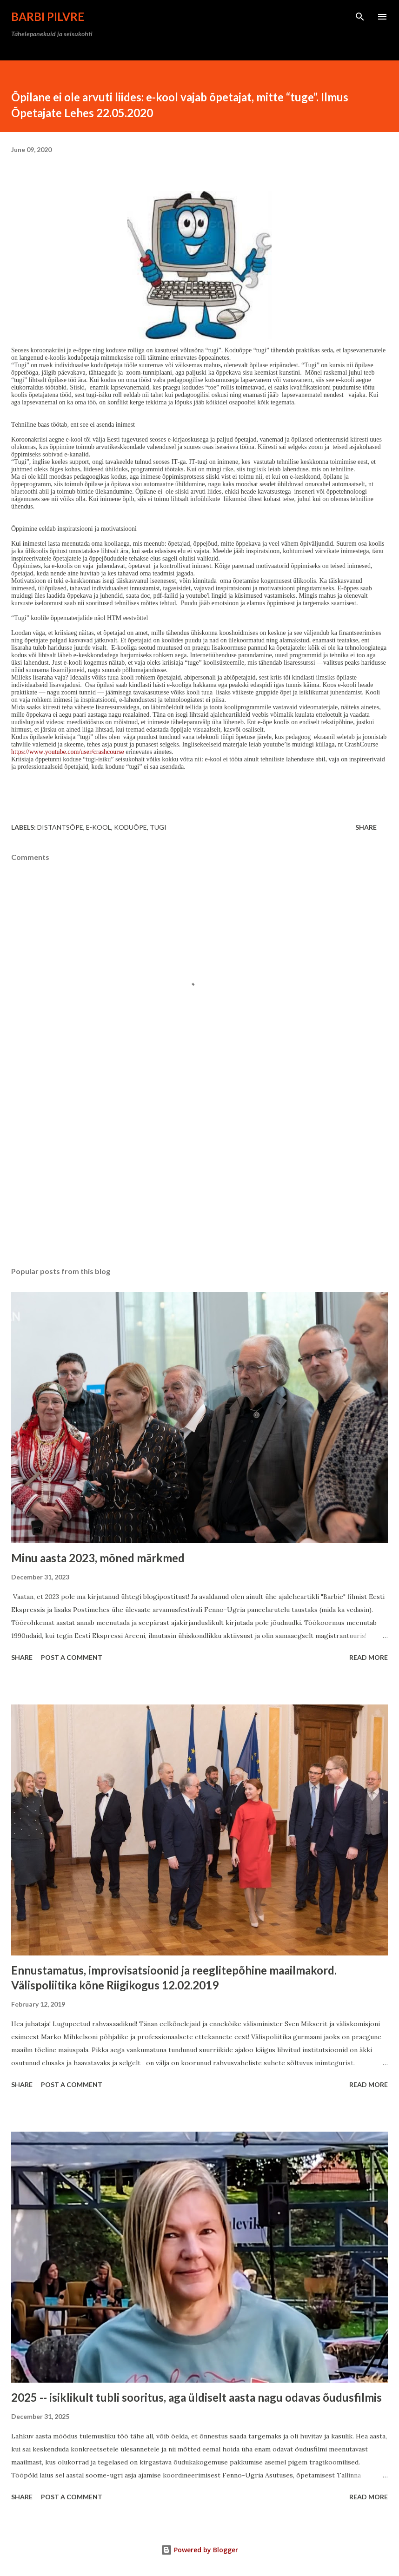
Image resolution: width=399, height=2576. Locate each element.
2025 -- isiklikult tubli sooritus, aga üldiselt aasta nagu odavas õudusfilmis (196, 2397)
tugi (158, 827)
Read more (368, 1657)
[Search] (360, 16)
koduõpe (130, 827)
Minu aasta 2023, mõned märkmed (98, 1558)
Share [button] (366, 827)
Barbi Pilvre (47, 16)
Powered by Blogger (199, 2549)
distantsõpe (60, 827)
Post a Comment (71, 1657)
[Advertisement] (199, 1172)
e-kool (98, 827)
